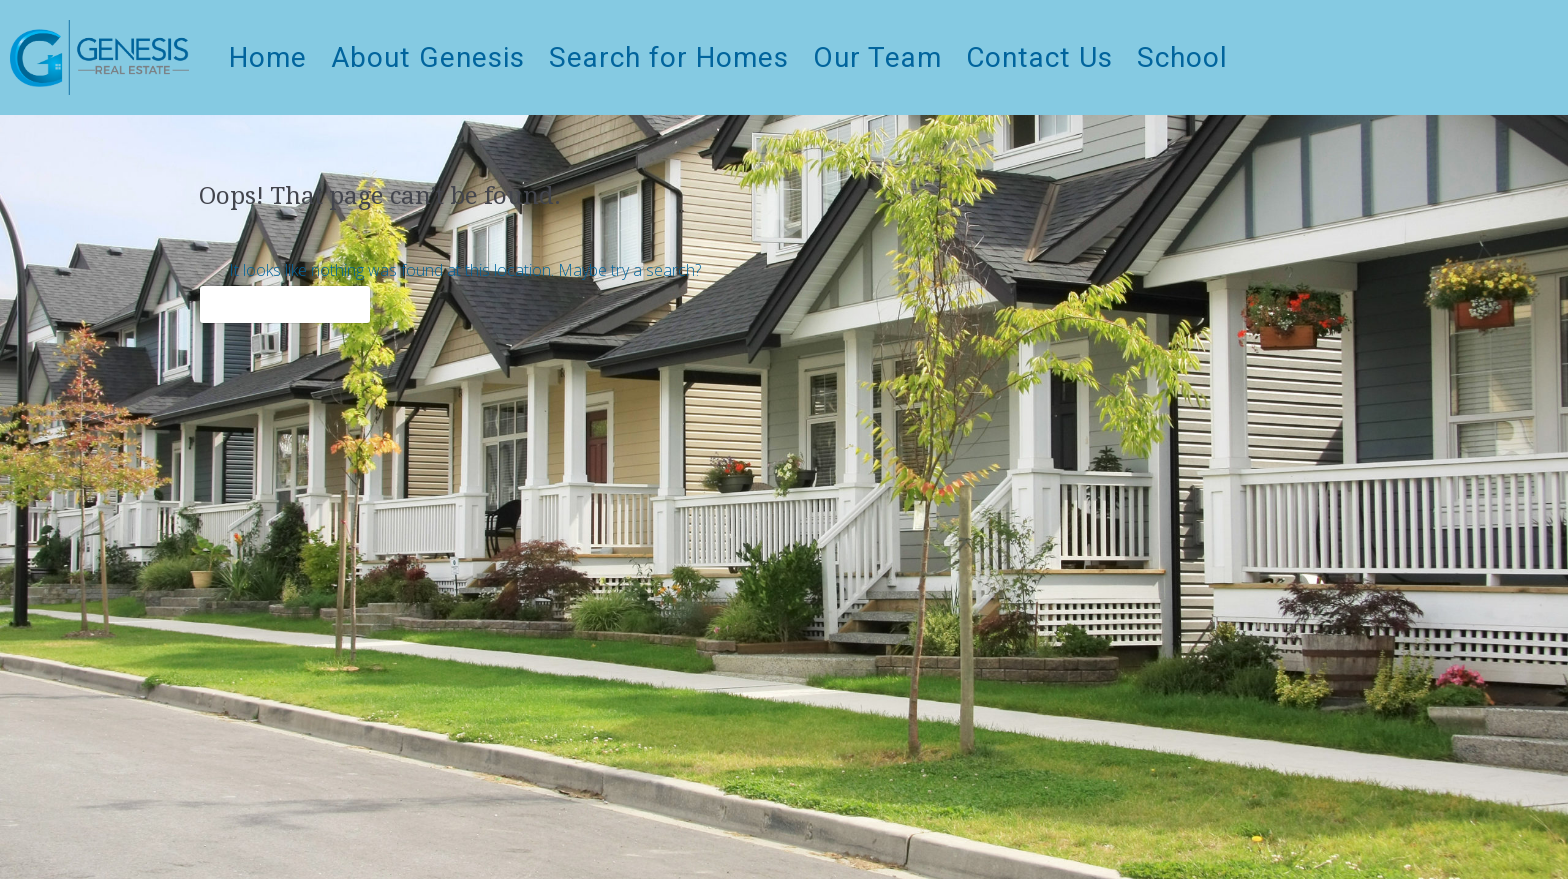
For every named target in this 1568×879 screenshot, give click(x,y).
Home (268, 57)
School (1182, 57)
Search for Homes (669, 57)
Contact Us (1039, 57)
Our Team (877, 57)
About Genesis (428, 57)
